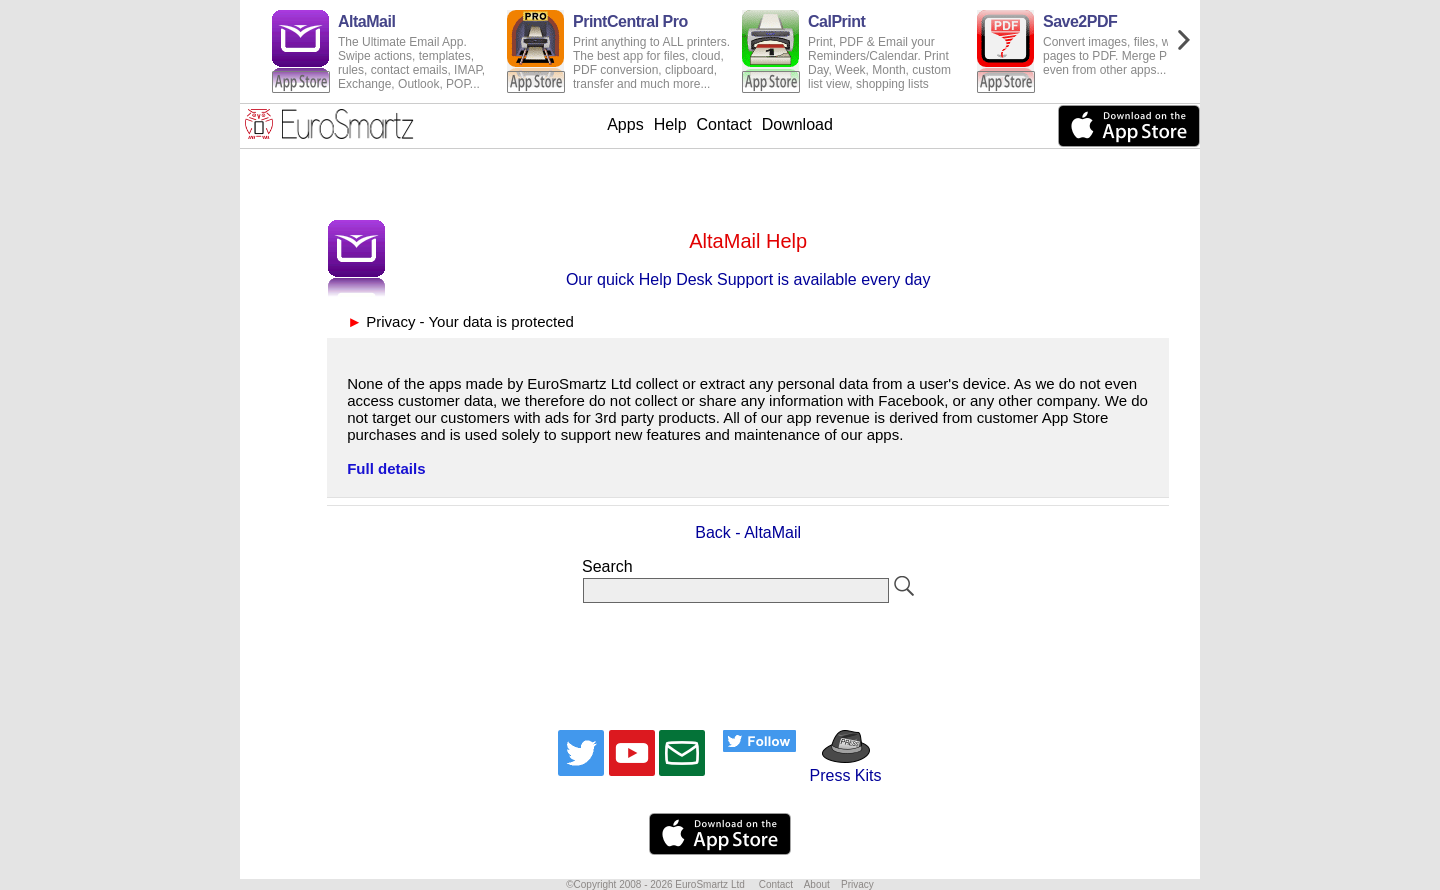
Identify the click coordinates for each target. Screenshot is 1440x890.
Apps (625, 124)
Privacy (857, 884)
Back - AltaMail (748, 532)
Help (670, 124)
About (817, 884)
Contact (724, 124)
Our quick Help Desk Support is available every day (748, 279)
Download (797, 124)
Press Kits (838, 766)
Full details (386, 468)
